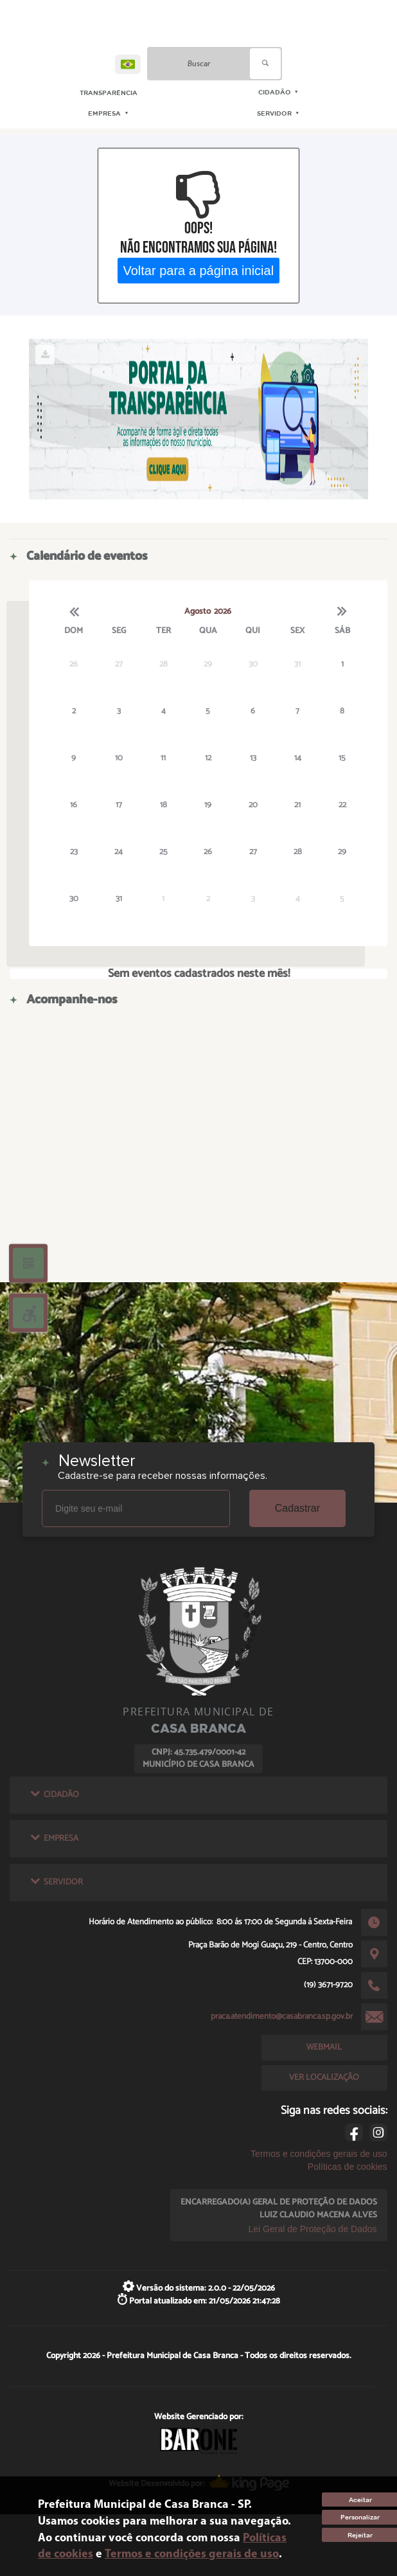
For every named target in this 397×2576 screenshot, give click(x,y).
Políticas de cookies (347, 2166)
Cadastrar (297, 1508)
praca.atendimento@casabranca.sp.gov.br (282, 2016)
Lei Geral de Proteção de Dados (313, 2229)
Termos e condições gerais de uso (319, 2154)
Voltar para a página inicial (198, 270)
